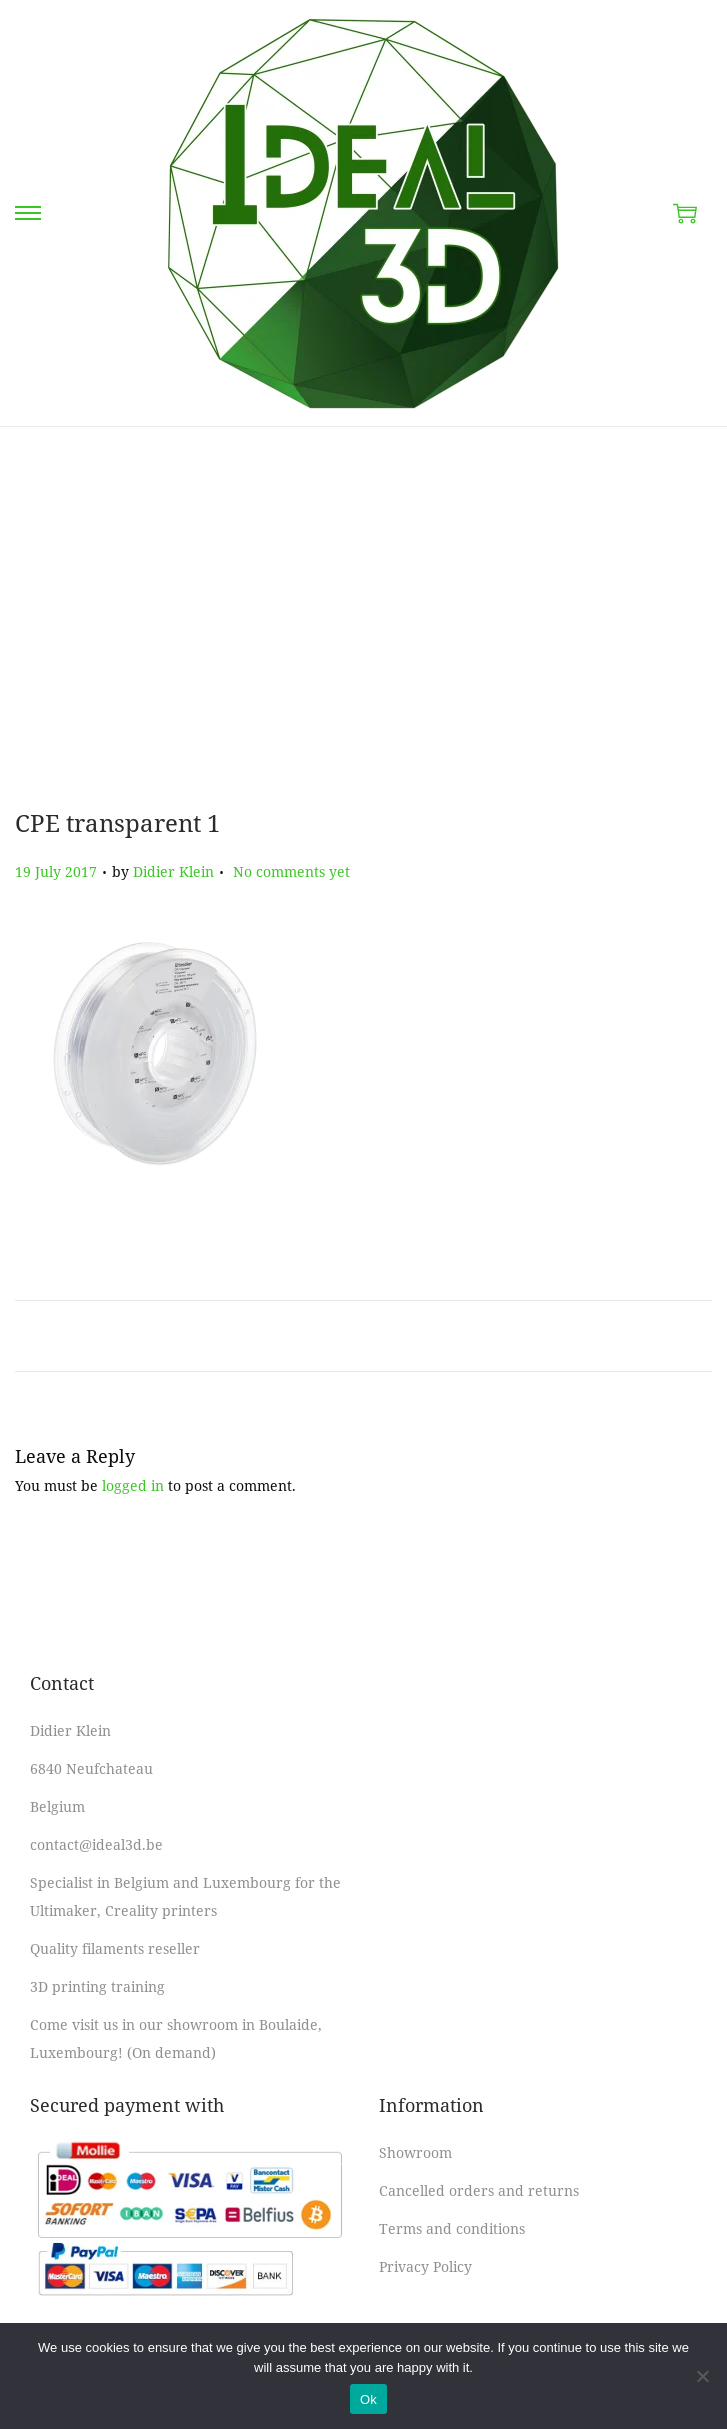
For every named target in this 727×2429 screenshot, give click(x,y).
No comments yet (291, 871)
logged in (133, 1485)
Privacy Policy (425, 2266)
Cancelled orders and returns (479, 2190)
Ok (368, 2399)
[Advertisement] (363, 616)
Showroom (415, 2152)
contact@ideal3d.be (96, 1844)
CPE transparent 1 (117, 822)
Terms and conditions (452, 2228)
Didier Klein (173, 871)
